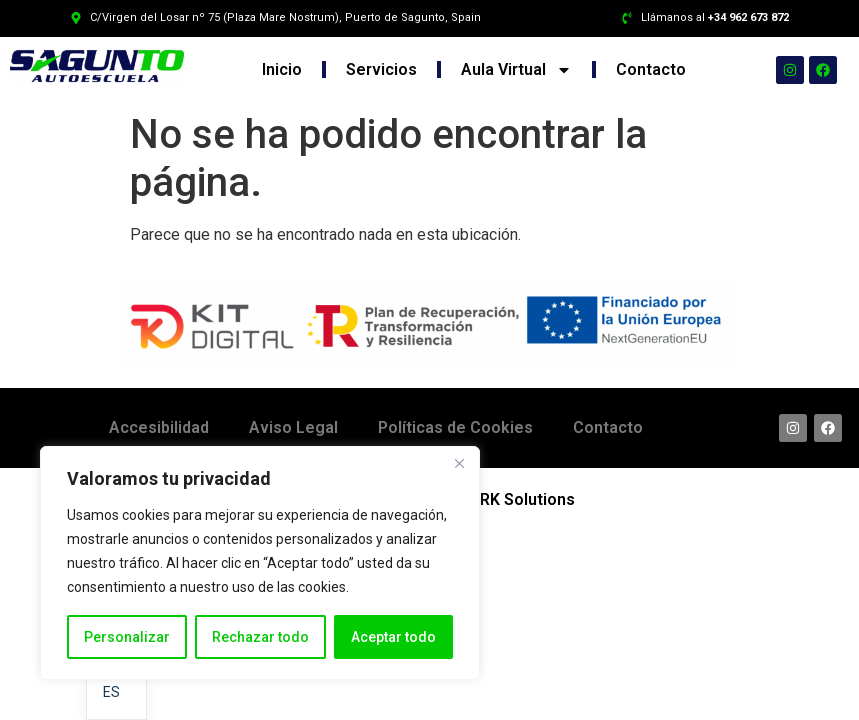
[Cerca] (459, 463)
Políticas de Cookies (455, 427)
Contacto (651, 69)
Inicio (282, 69)
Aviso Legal (293, 427)
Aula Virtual (516, 70)
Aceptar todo (393, 637)
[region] (260, 563)
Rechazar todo (260, 637)
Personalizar (127, 637)
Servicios (381, 69)
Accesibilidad (159, 427)
